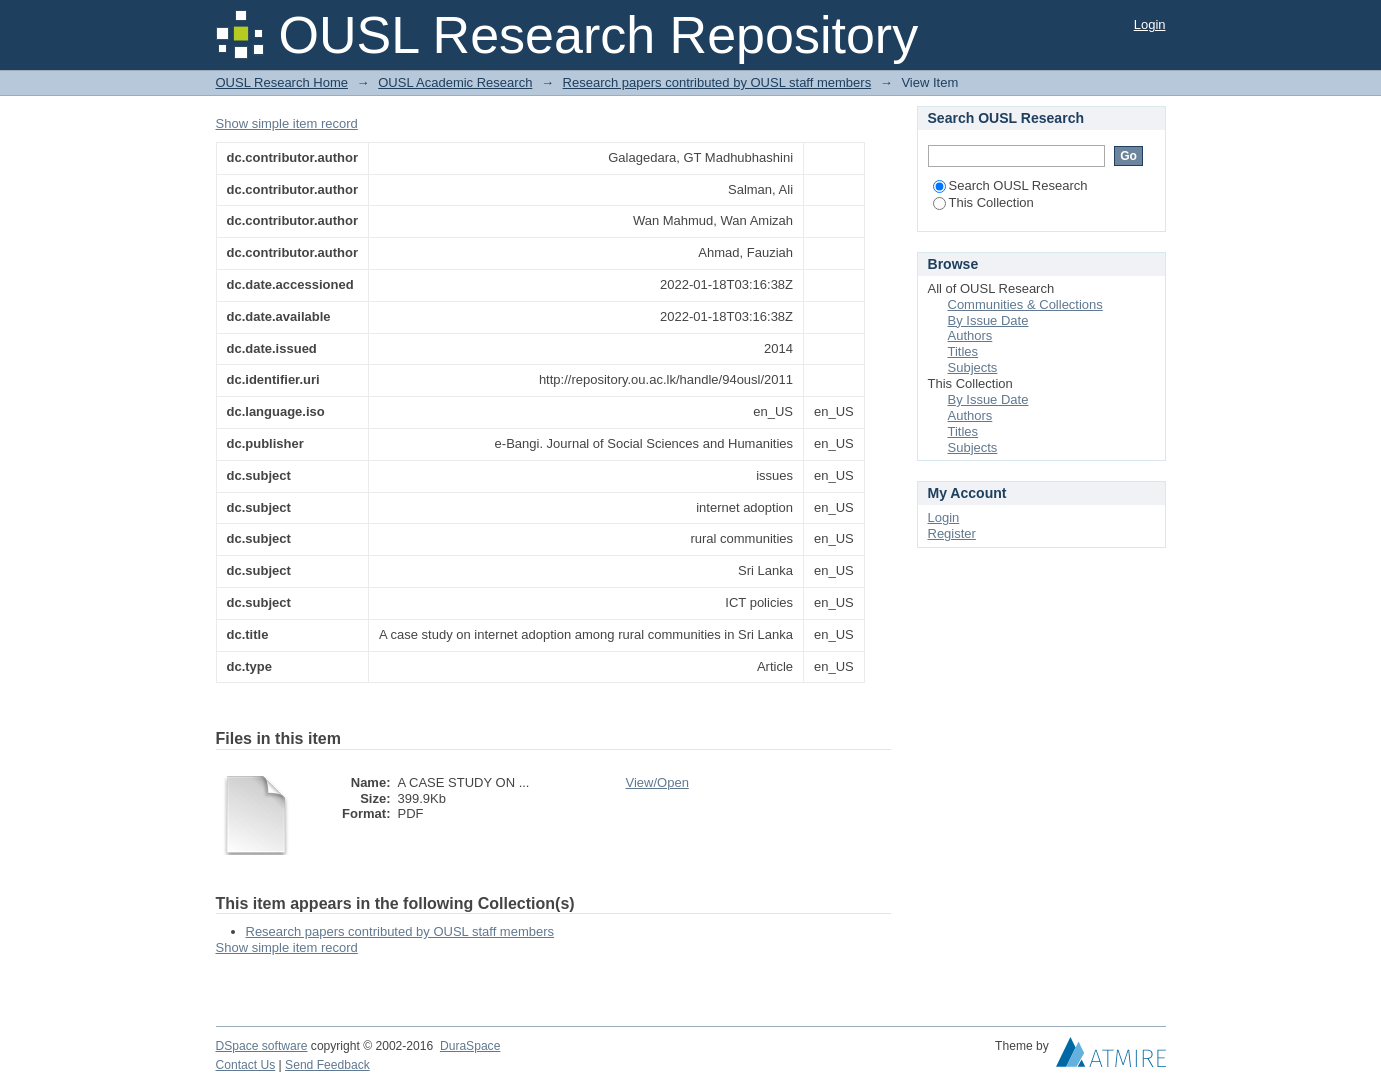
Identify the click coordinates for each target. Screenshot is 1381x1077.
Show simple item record (287, 123)
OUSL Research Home (282, 82)
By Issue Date (988, 320)
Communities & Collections (1025, 304)
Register (952, 533)
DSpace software (262, 1046)
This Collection (983, 202)
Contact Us (246, 1065)
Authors (970, 335)
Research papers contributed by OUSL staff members (717, 82)
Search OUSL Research (1010, 185)
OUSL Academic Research (455, 82)
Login (1150, 24)
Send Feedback (327, 1065)
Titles (963, 351)
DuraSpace (470, 1046)
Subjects (973, 367)
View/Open (657, 782)
